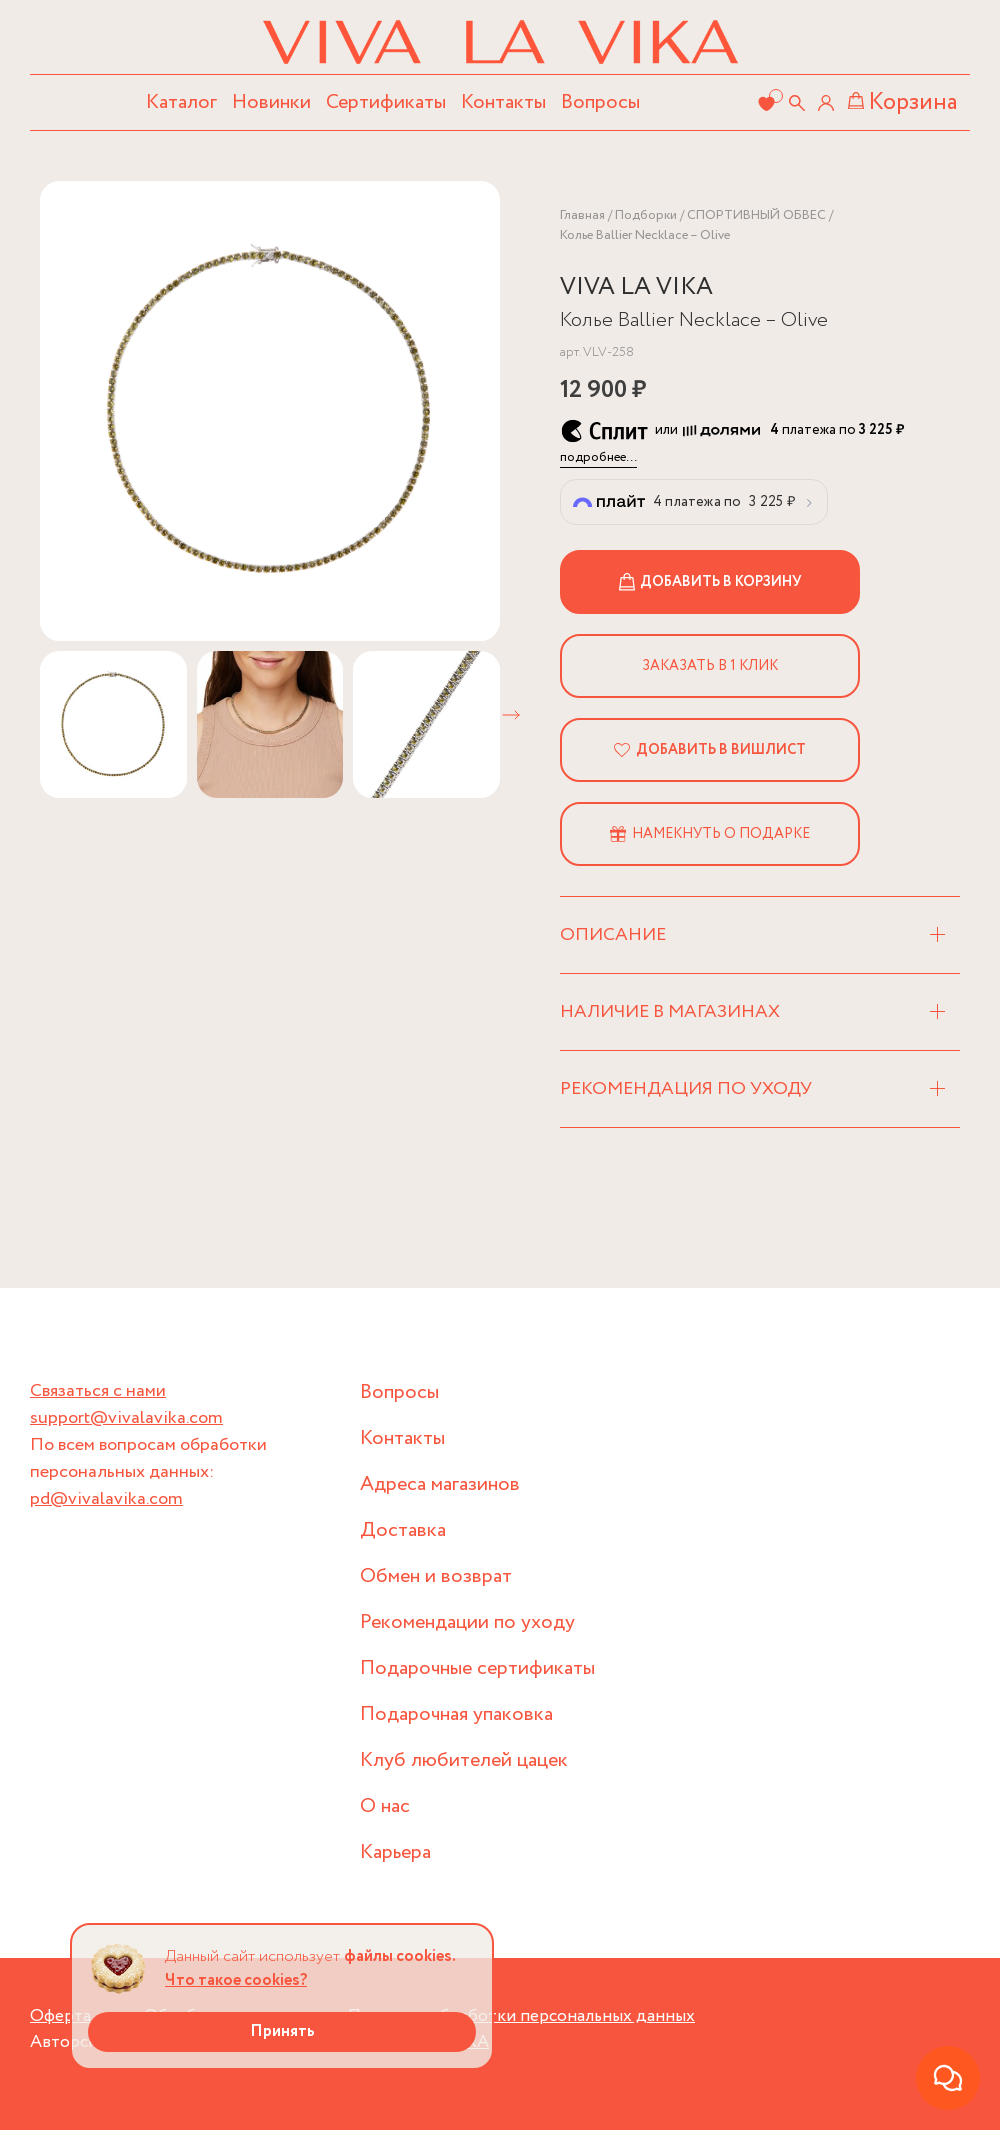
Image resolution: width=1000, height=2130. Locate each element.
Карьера (395, 1852)
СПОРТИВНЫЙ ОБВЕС (756, 215)
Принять (282, 2031)
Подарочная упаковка (456, 1714)
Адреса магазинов (440, 1484)
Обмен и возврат (436, 1576)
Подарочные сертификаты (477, 1668)
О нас (385, 1806)
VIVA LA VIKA (636, 287)
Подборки (646, 215)
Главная (582, 215)
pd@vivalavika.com (106, 1499)
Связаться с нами (98, 1391)
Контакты (503, 102)
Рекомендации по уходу (467, 1622)
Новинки (271, 102)
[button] (511, 715)
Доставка (403, 1530)
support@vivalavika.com (126, 1418)
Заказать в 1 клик (710, 666)
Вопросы (600, 102)
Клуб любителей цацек (464, 1760)
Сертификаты (386, 102)
